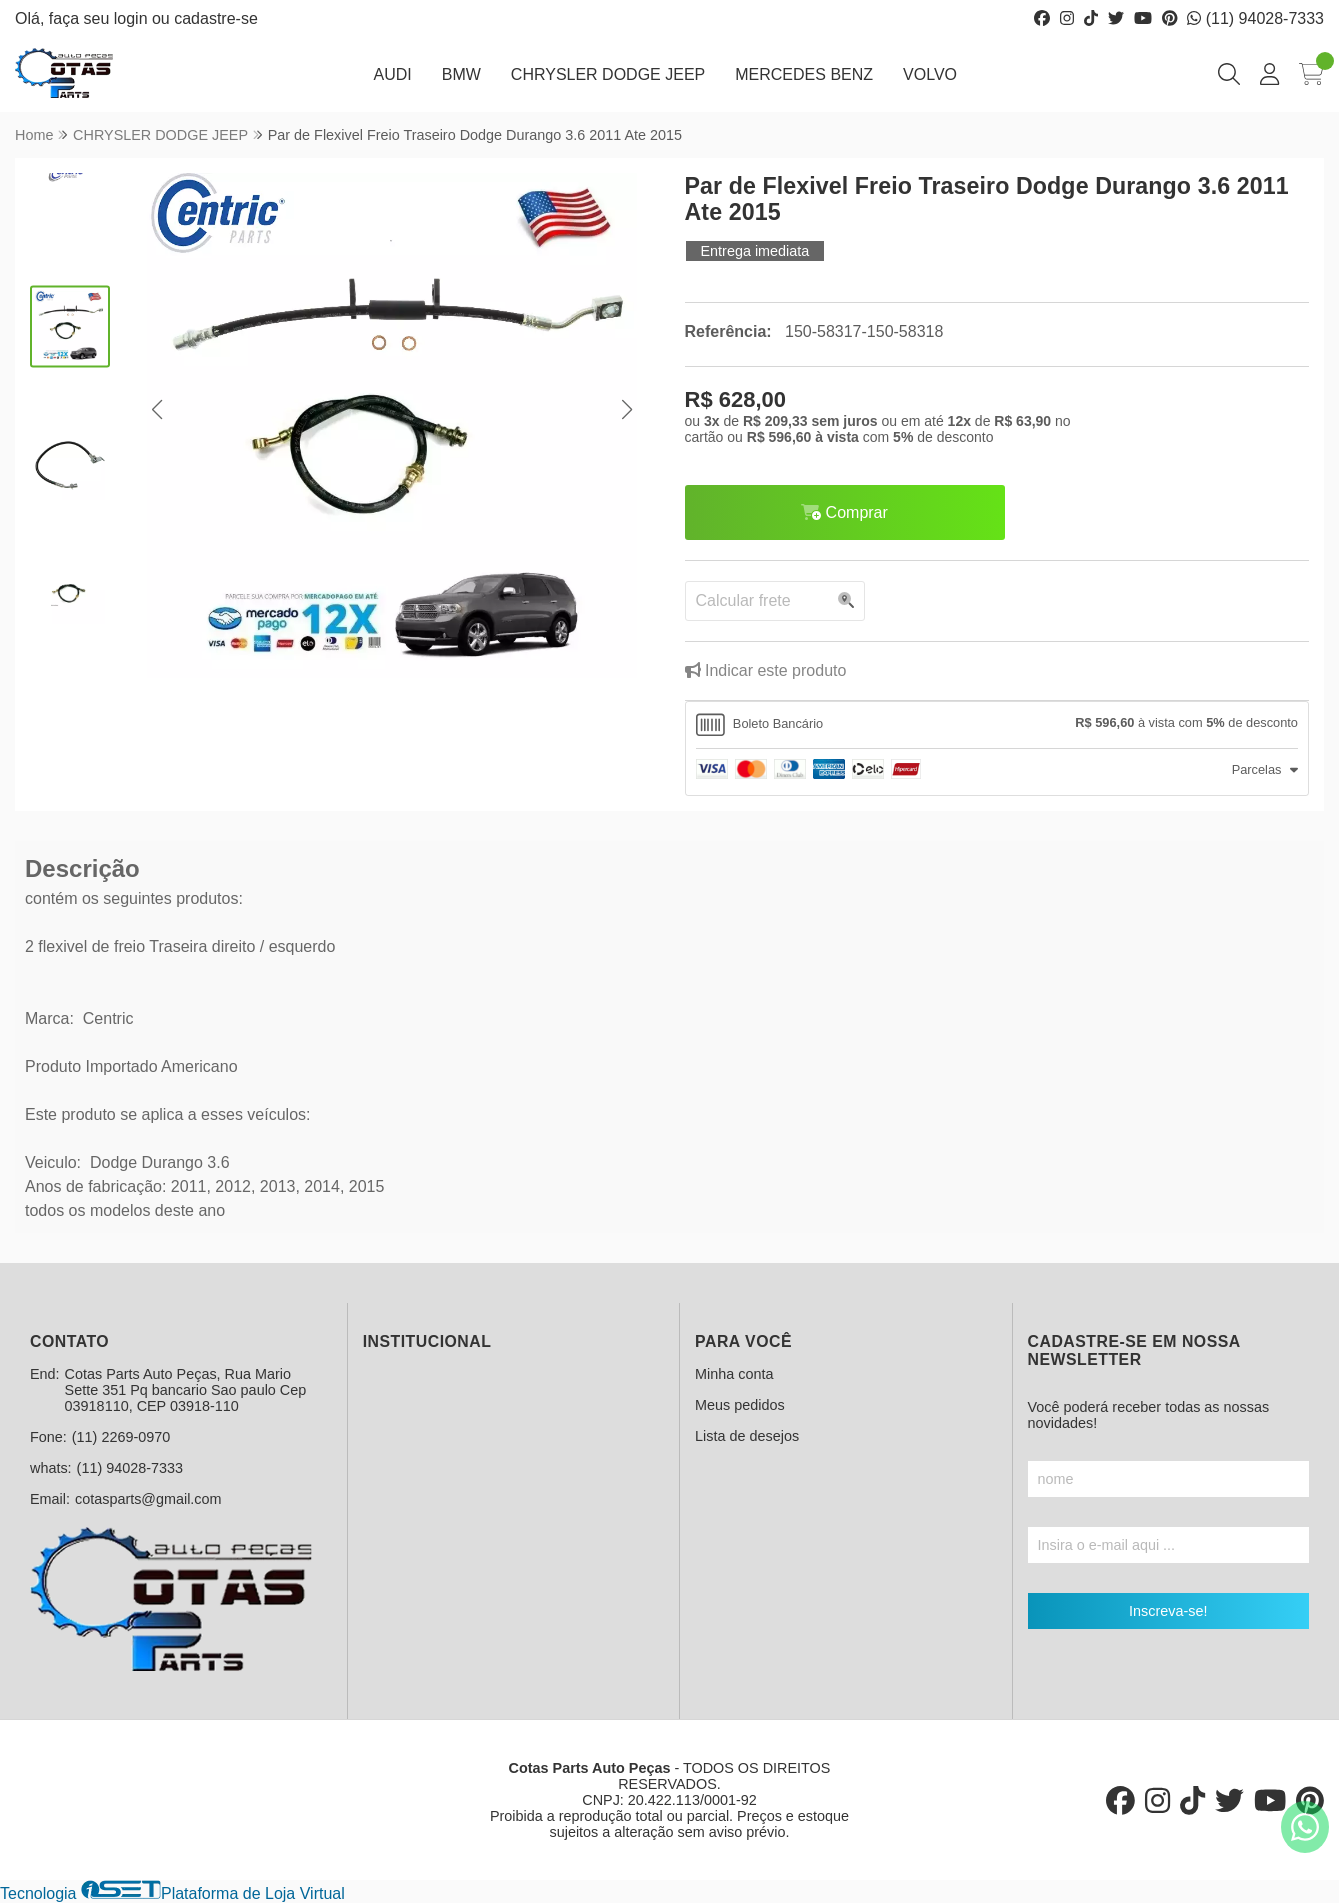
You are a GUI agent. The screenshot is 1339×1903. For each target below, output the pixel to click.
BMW (461, 74)
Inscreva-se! (1168, 1611)
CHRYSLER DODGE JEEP (608, 74)
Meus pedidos (740, 1405)
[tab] (997, 725)
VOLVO (930, 74)
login (133, 18)
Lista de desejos (747, 1436)
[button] (157, 410)
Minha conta (734, 1374)
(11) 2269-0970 (121, 1437)
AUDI (392, 74)
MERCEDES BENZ (804, 74)
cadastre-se (216, 18)
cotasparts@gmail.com (148, 1499)
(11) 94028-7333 (1255, 18)
